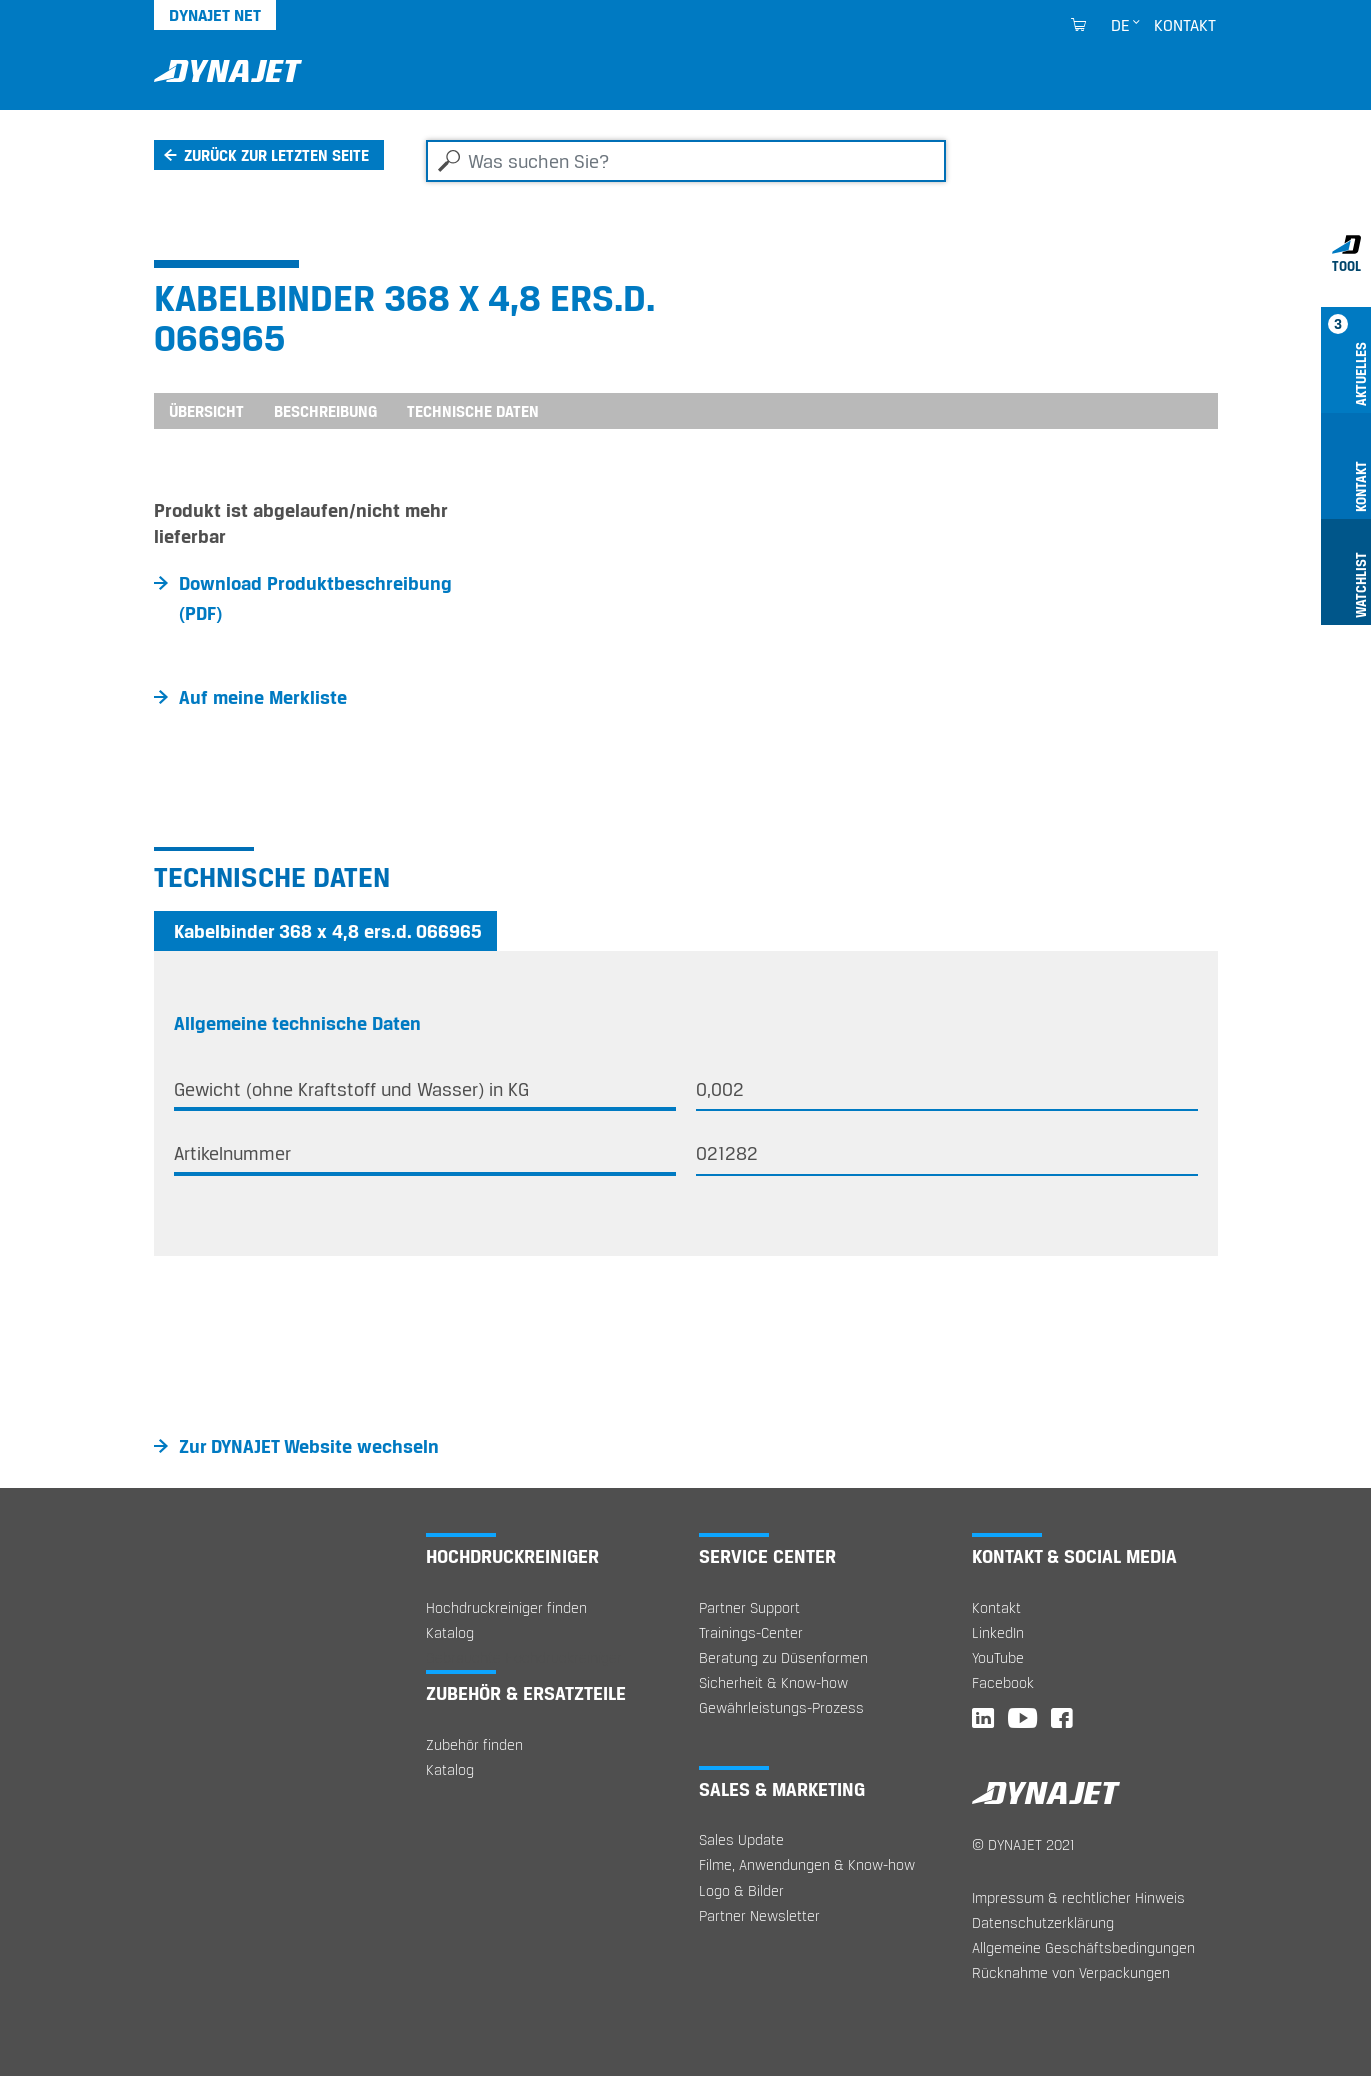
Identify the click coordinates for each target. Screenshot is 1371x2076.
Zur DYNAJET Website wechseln (309, 1446)
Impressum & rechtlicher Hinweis (1078, 1897)
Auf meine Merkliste (263, 697)
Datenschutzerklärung (1043, 1922)
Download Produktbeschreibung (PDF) (315, 598)
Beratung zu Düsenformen (783, 1657)
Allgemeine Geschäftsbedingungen (1083, 1947)
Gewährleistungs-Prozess (781, 1707)
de (1120, 25)
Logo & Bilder (741, 1890)
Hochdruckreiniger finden (506, 1607)
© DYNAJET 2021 (1023, 1844)
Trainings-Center (751, 1632)
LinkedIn (998, 1632)
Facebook (1003, 1682)
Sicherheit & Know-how (773, 1682)
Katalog (450, 1632)
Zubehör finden (474, 1744)
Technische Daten (473, 411)
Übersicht (206, 411)
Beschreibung (325, 411)
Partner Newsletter (759, 1915)
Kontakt (1185, 25)
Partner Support (749, 1607)
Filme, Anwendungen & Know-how (807, 1864)
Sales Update (741, 1839)
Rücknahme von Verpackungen (1071, 1972)
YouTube (998, 1657)
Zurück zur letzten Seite (276, 155)
